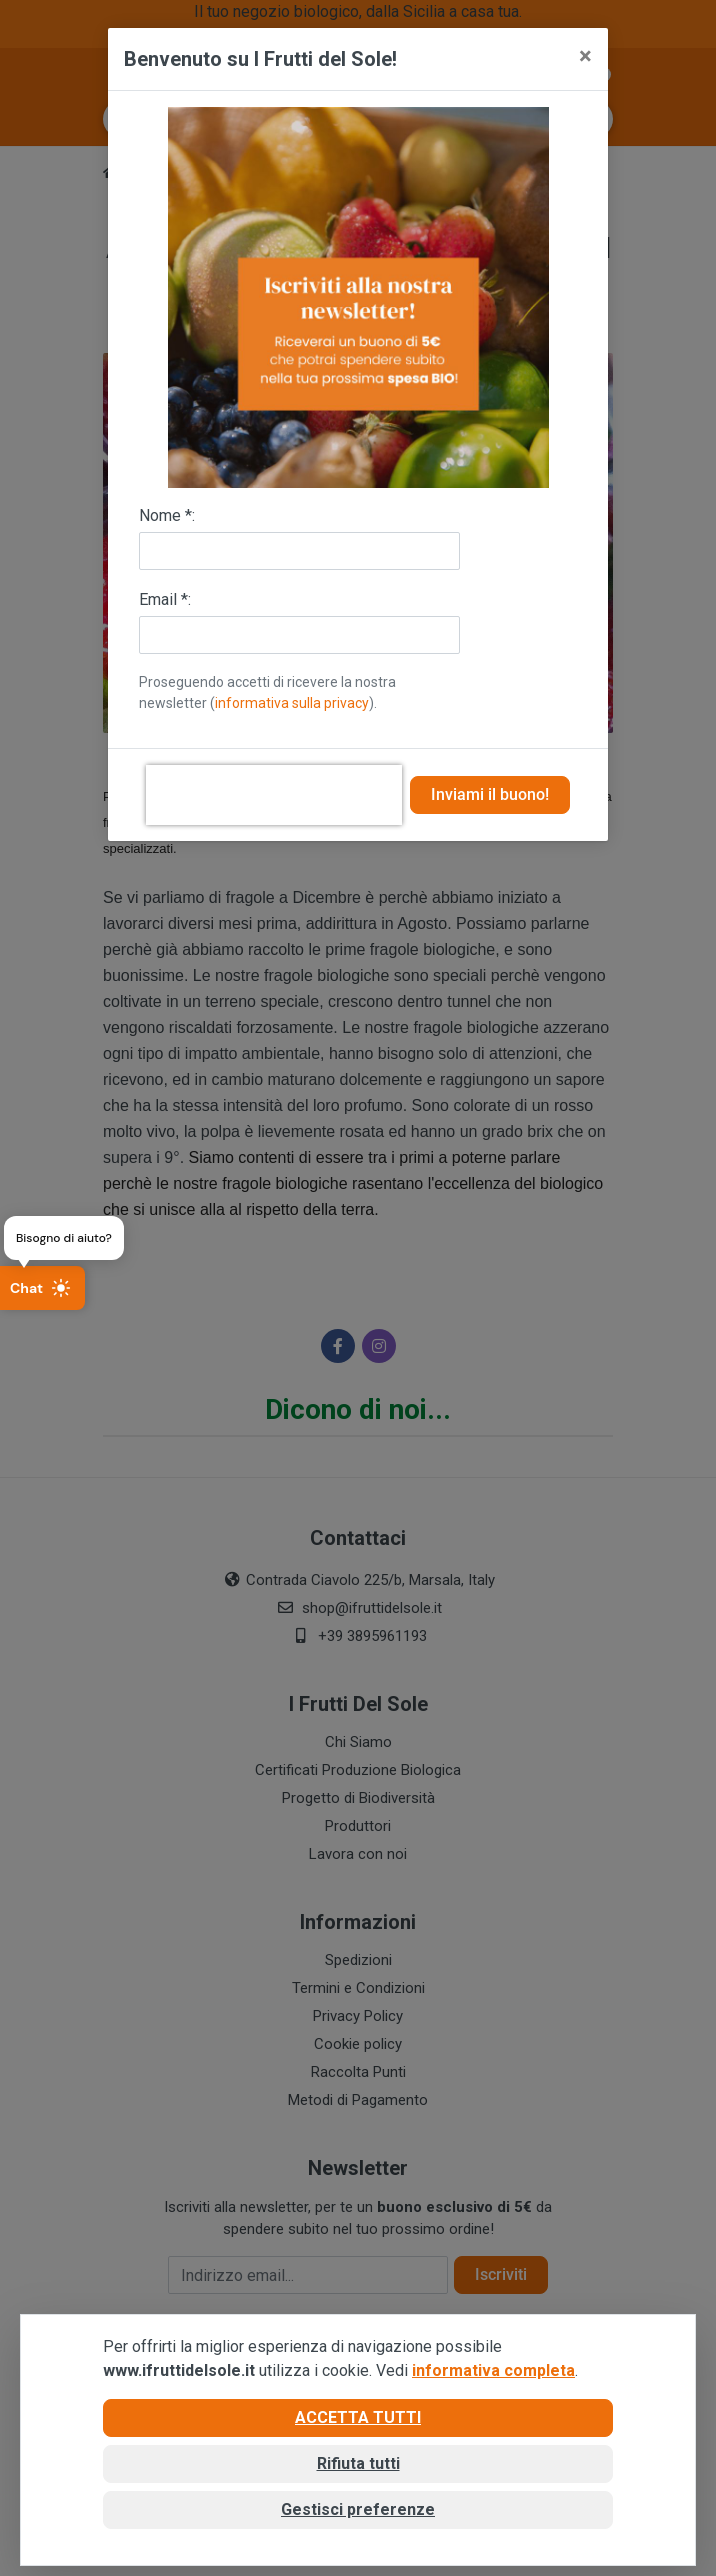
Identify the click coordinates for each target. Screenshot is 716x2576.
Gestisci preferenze (358, 2509)
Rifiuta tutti (358, 2463)
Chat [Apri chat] (40, 1288)
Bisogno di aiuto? (64, 1238)
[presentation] (274, 795)
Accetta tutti (358, 2417)
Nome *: (167, 515)
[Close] (585, 56)
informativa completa (493, 2370)
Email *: (165, 599)
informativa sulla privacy (292, 703)
